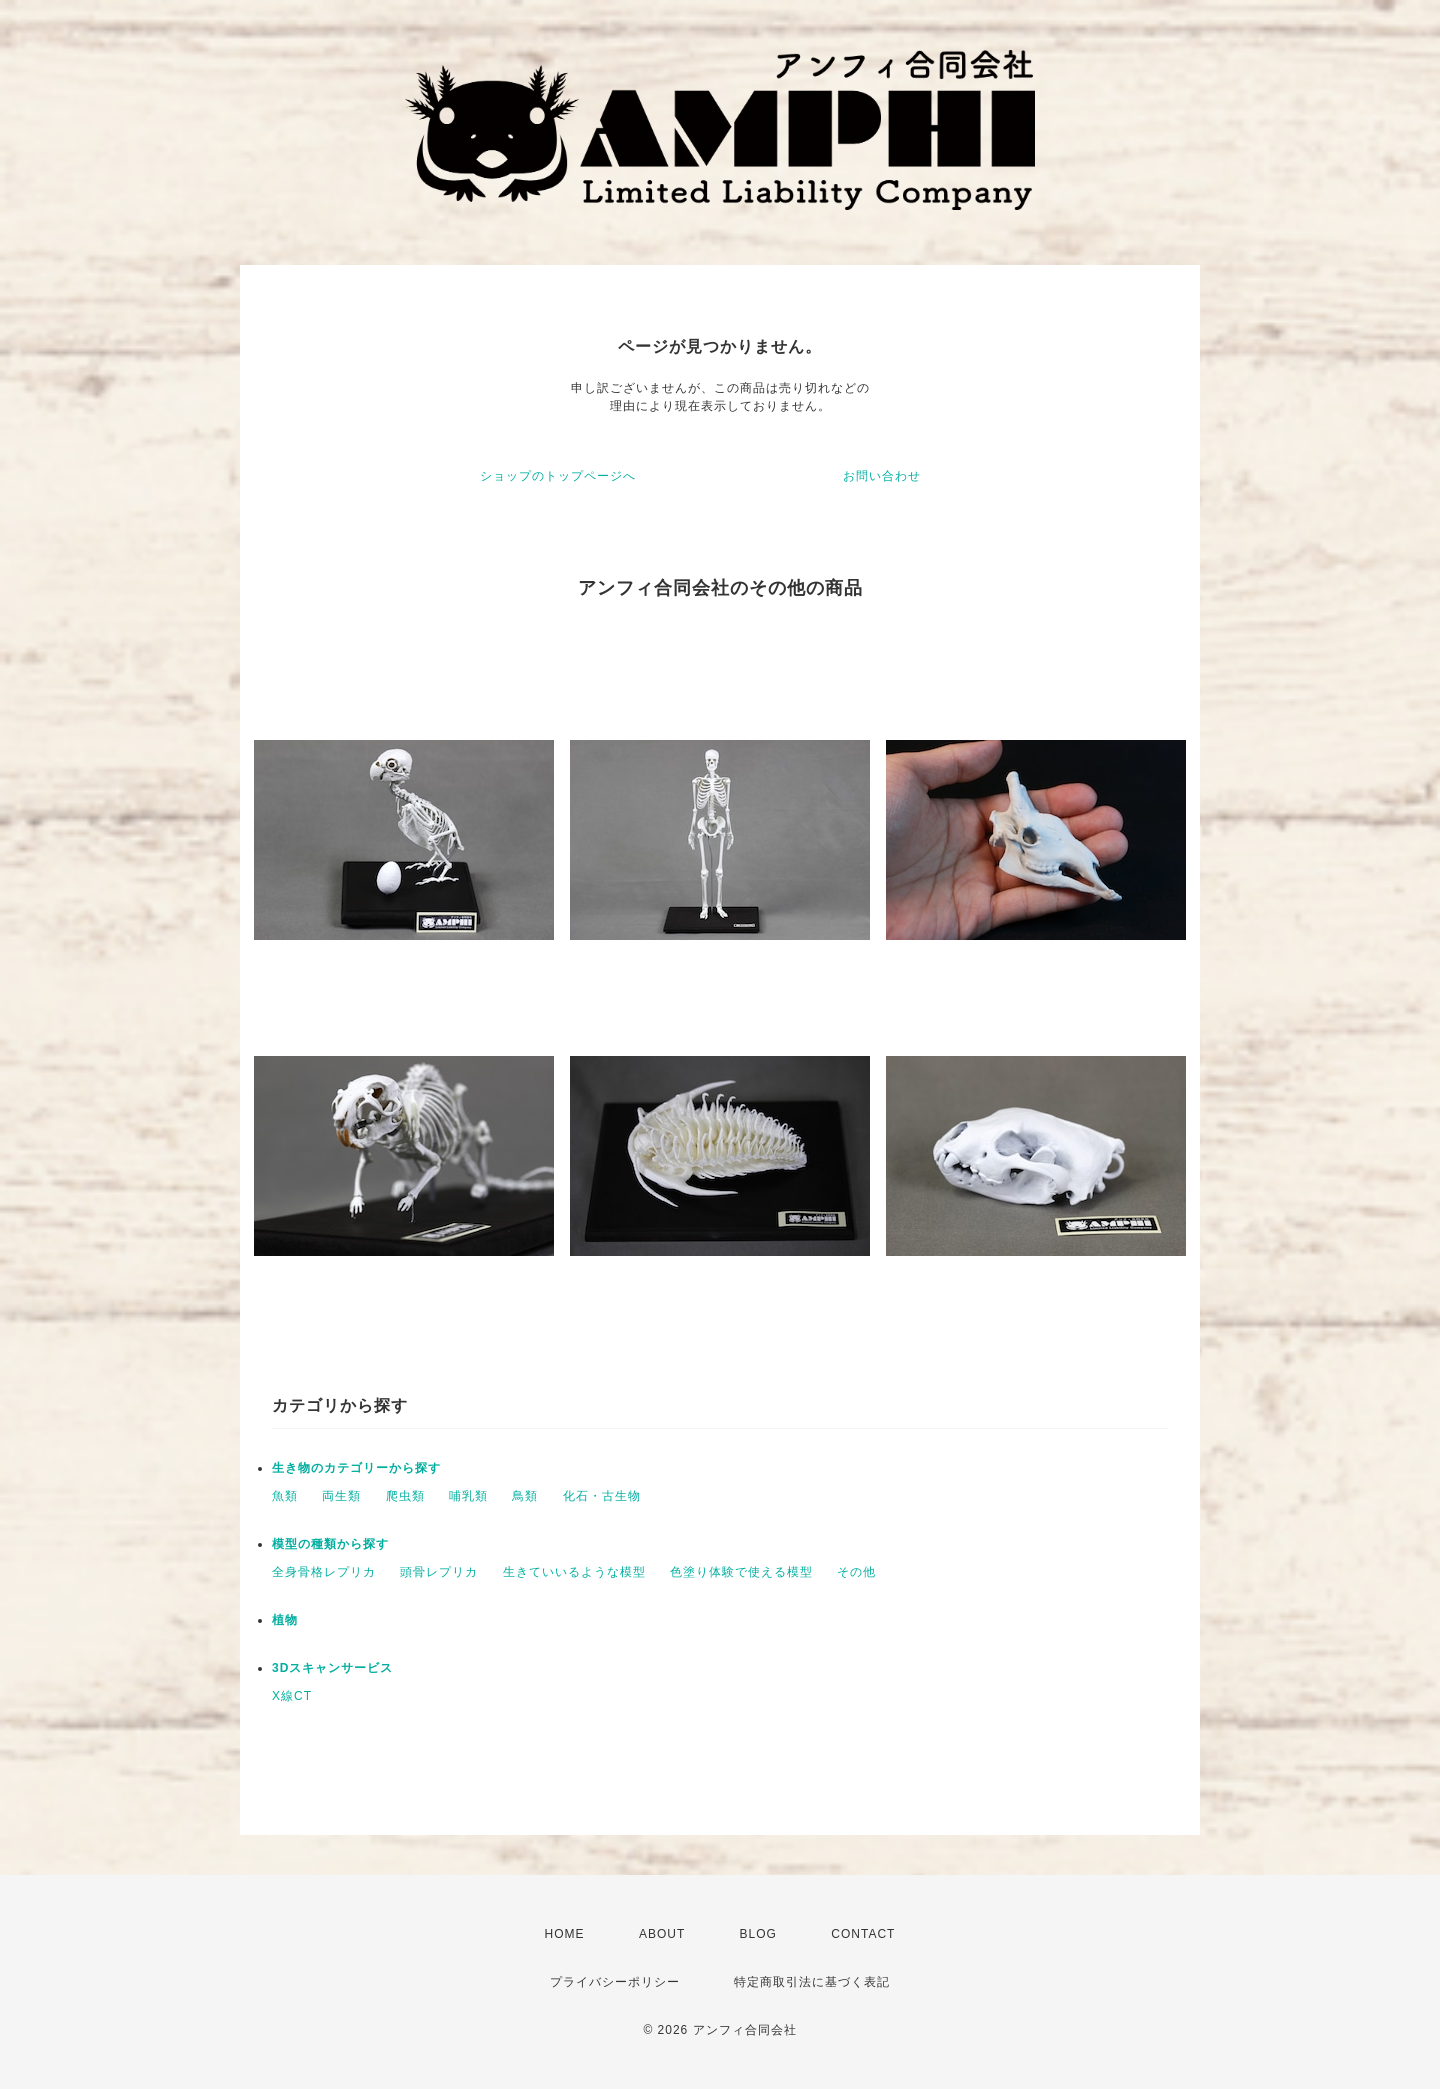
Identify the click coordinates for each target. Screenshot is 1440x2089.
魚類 (285, 1496)
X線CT (292, 1696)
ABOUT (662, 1934)
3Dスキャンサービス (332, 1668)
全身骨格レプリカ (324, 1572)
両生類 (341, 1496)
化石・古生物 (602, 1496)
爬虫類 (405, 1496)
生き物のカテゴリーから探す (356, 1468)
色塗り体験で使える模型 (741, 1572)
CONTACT (863, 1934)
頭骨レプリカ (439, 1572)
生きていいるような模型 (574, 1572)
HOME (565, 1934)
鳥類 (525, 1496)
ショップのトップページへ (558, 476)
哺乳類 (468, 1496)
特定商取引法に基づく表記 (812, 1982)
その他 (856, 1572)
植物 (285, 1620)
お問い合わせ (882, 476)
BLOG (758, 1934)
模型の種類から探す (330, 1544)
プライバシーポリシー (615, 1982)
